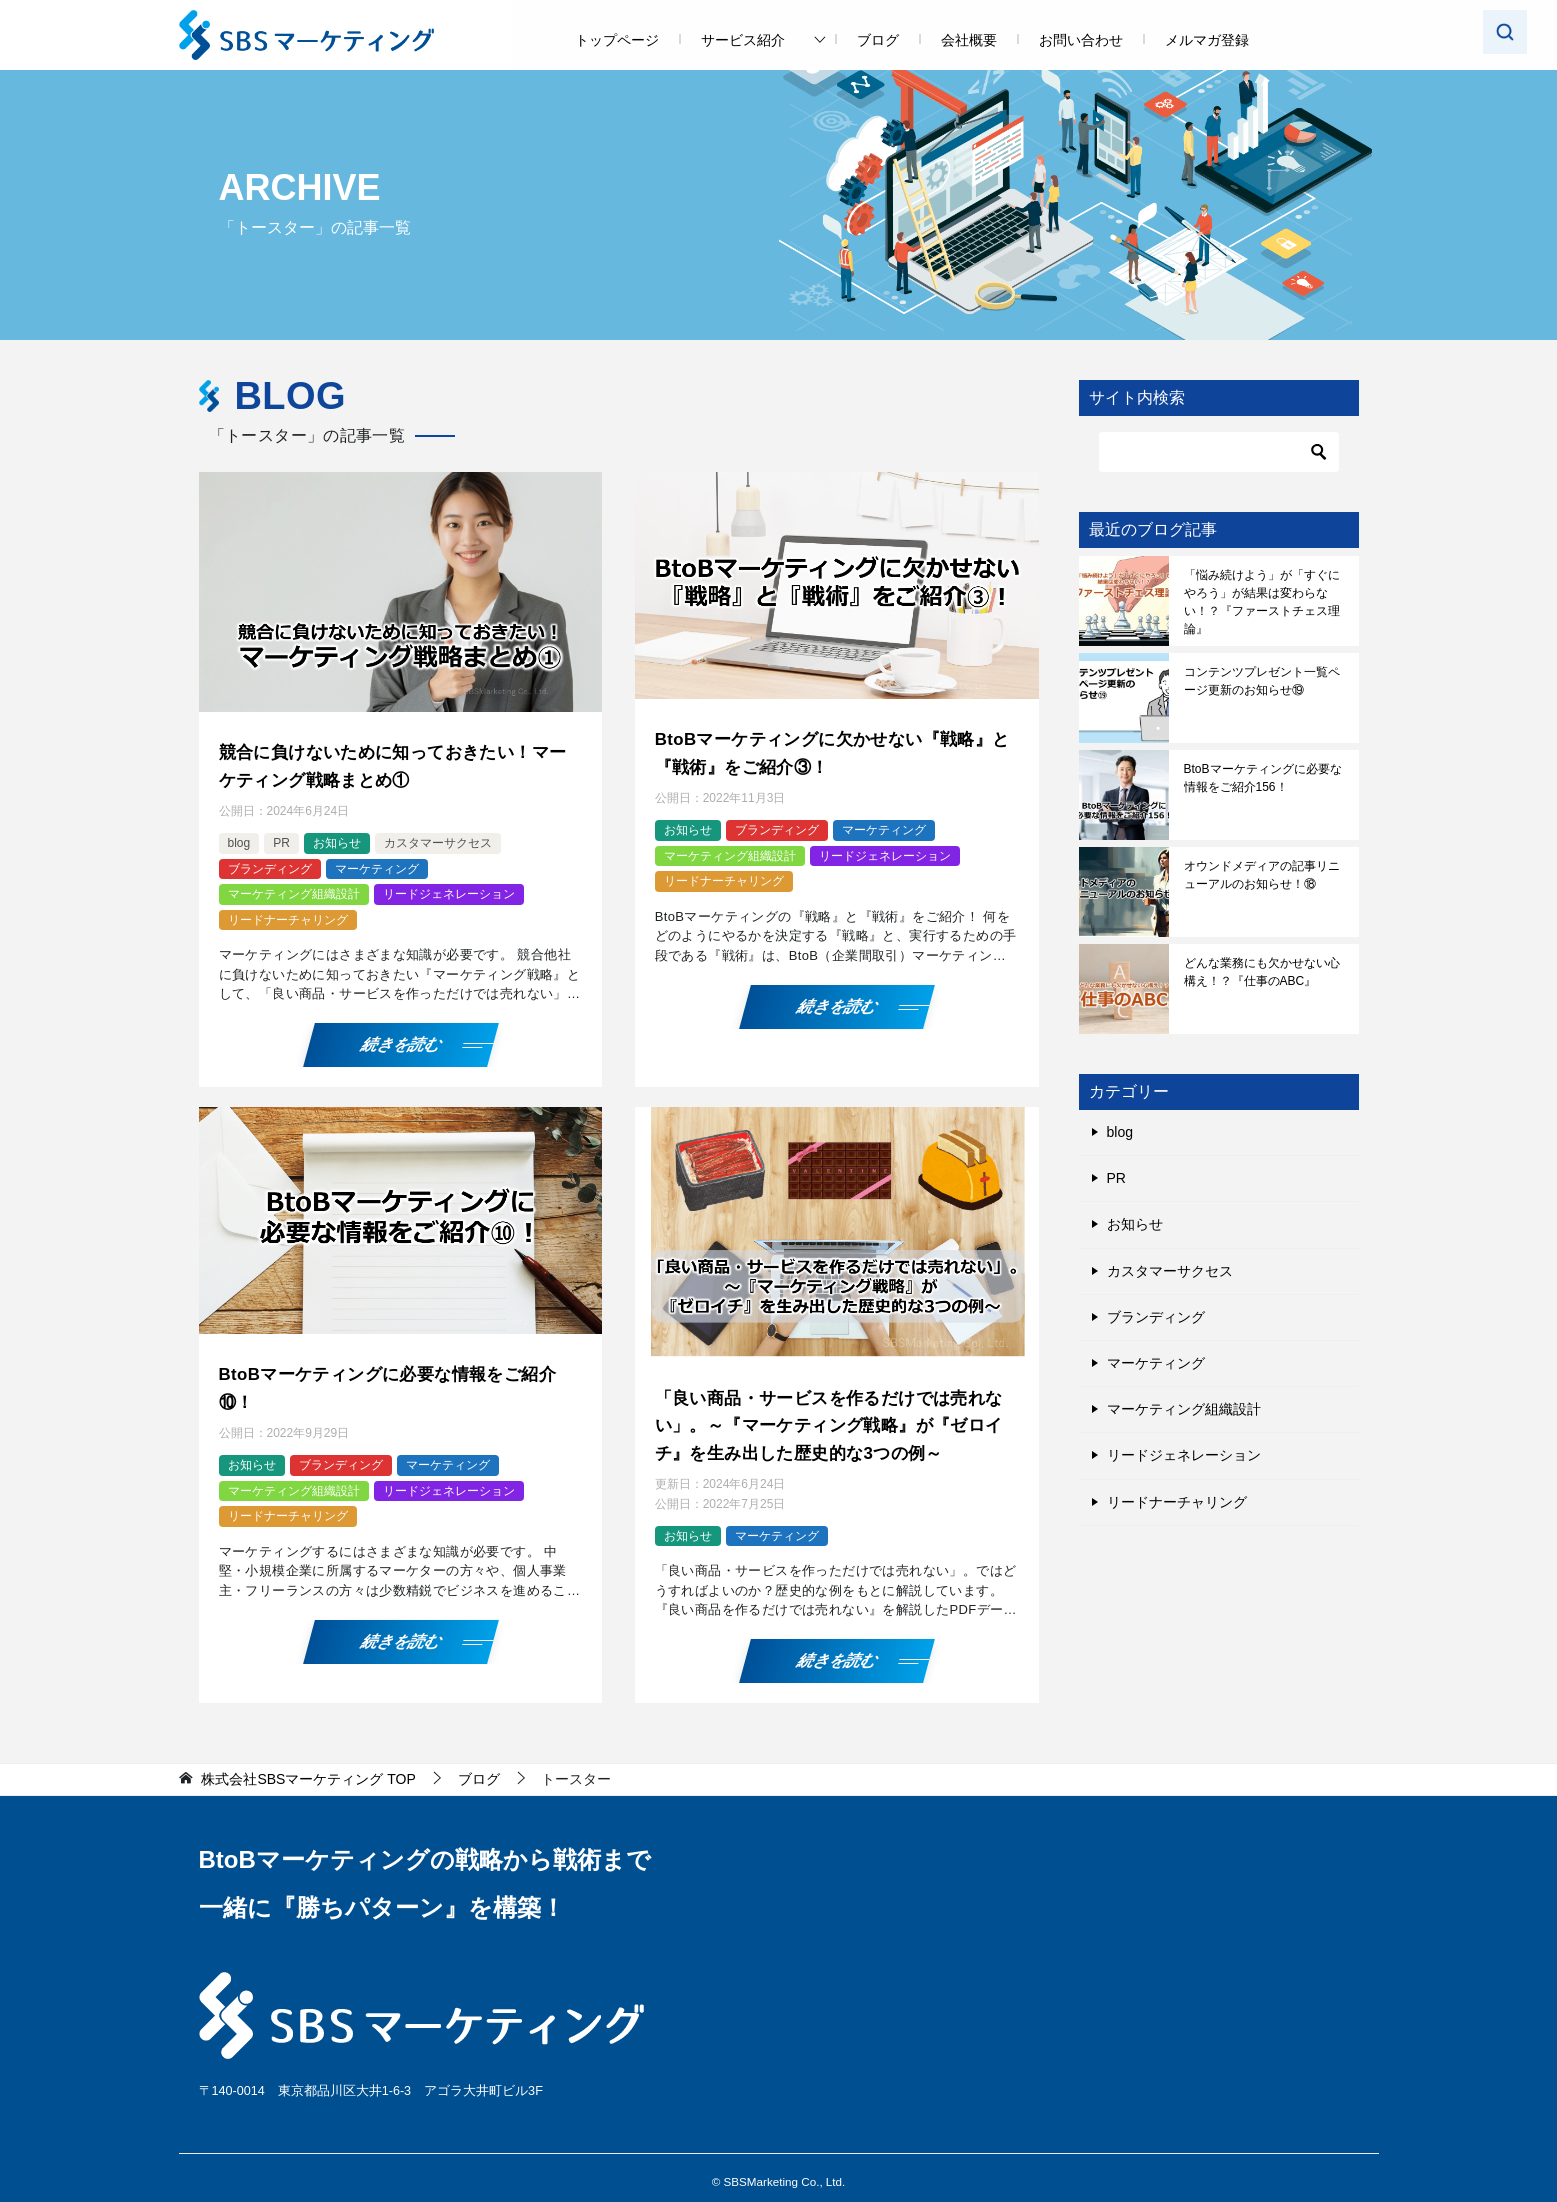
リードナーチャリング (288, 915)
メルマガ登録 (1207, 40)
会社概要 (969, 40)
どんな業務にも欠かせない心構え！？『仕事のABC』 (1262, 972)
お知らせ (337, 839)
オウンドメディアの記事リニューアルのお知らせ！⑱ (1262, 875)
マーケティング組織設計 (294, 890)
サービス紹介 (743, 40)
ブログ (878, 40)
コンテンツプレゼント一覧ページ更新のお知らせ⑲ (1262, 681)
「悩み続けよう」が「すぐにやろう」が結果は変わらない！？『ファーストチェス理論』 (1262, 602)
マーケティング (377, 864)
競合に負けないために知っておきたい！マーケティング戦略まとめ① (394, 763)
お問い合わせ (1081, 40)
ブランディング (270, 864)
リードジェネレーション (449, 890)
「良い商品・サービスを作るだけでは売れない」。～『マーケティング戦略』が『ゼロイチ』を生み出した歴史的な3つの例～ (830, 1417)
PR (281, 839)
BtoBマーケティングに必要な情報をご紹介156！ (1263, 778)
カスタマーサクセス (438, 839)
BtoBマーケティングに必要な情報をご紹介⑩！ (397, 1381)
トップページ (617, 40)
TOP (308, 1768)
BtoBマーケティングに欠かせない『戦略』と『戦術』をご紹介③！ (833, 750)
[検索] (1219, 452)
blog (239, 839)
